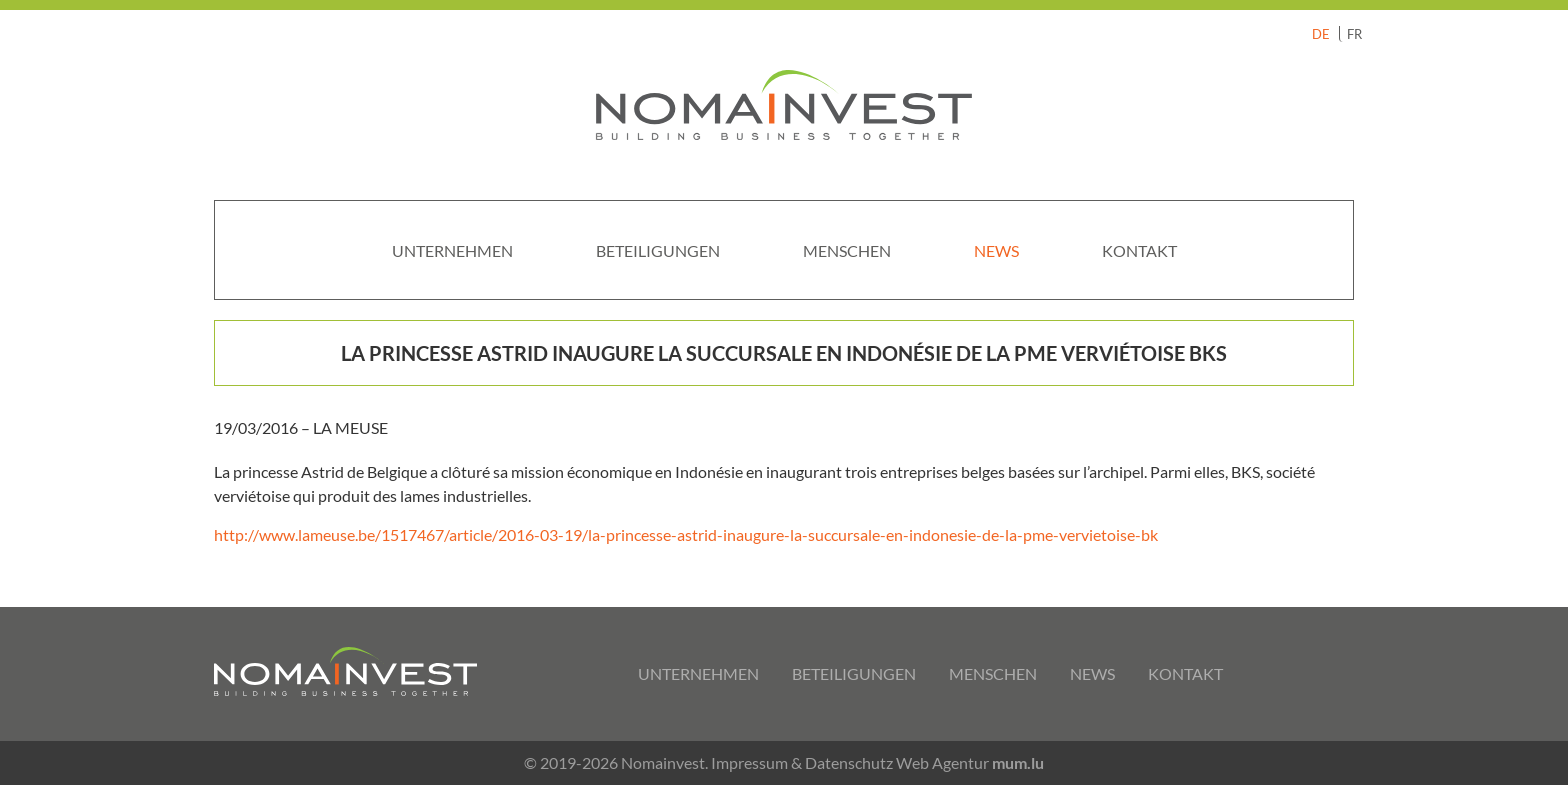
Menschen (847, 250)
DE (1321, 34)
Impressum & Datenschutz (802, 762)
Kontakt (1139, 250)
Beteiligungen (658, 250)
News (996, 250)
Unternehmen (452, 250)
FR (1354, 34)
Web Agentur (942, 762)
